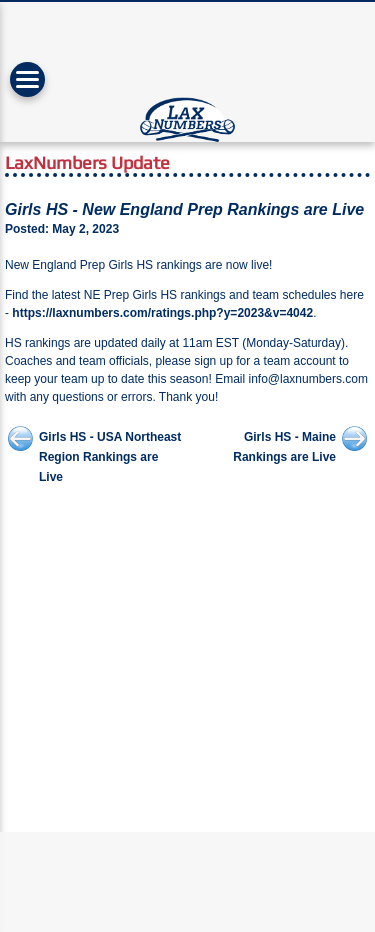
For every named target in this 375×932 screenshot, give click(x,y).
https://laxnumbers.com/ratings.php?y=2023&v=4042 (162, 313)
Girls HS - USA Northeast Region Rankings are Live (110, 457)
